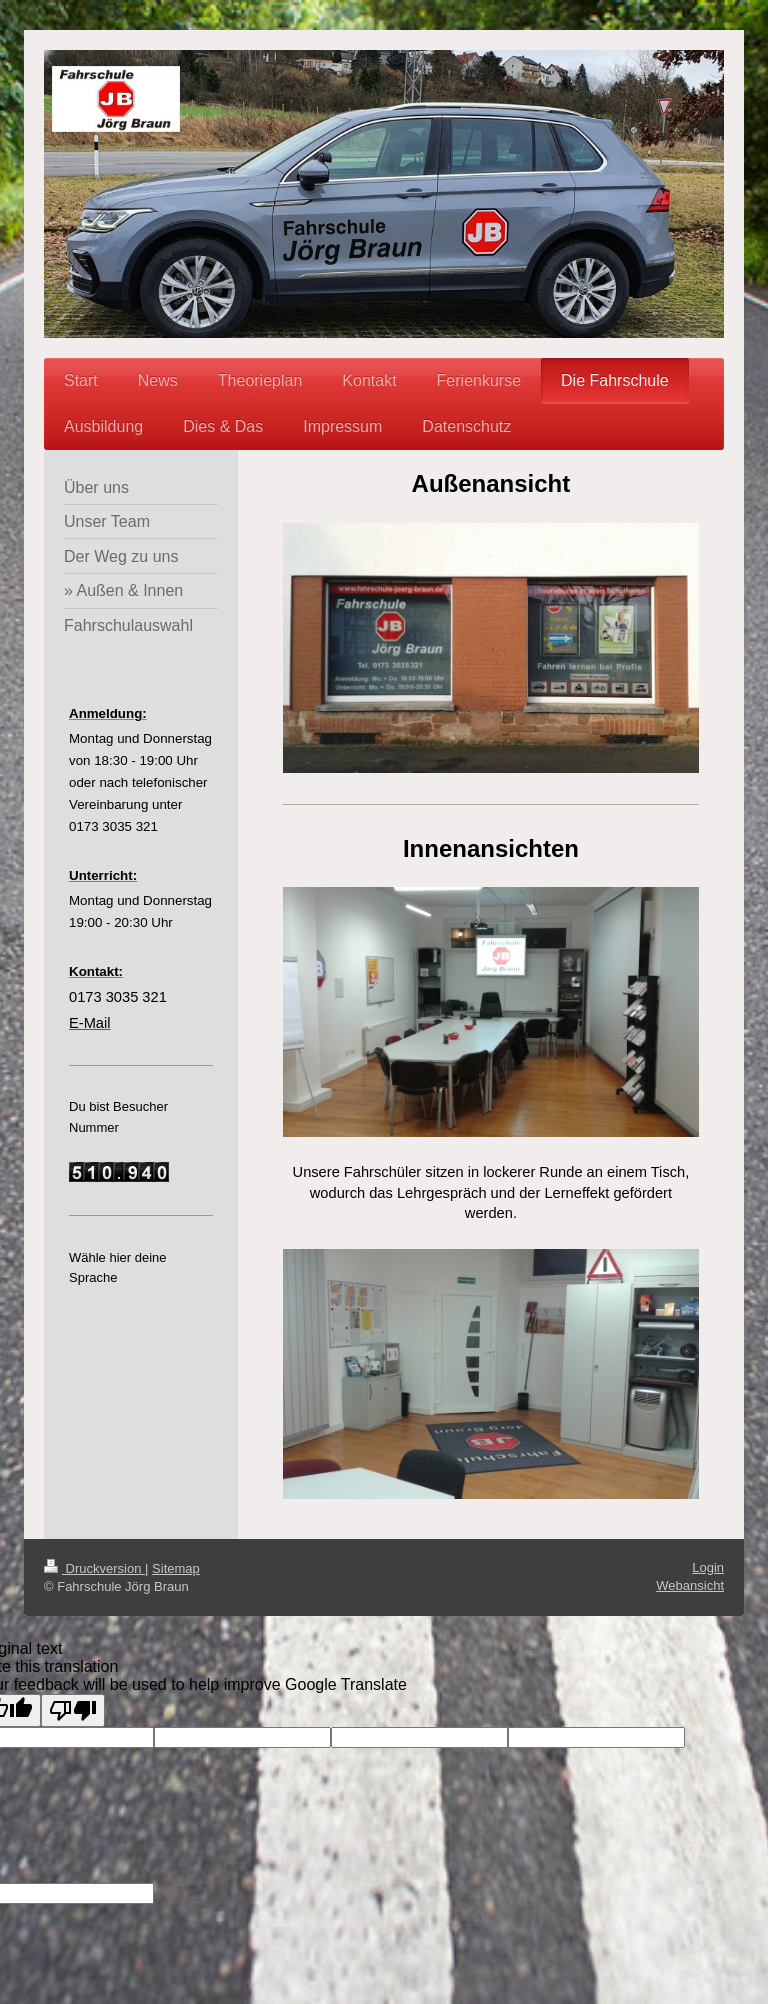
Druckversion (94, 1568)
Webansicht (690, 1585)
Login (708, 1567)
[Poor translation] (73, 1710)
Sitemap (176, 1568)
